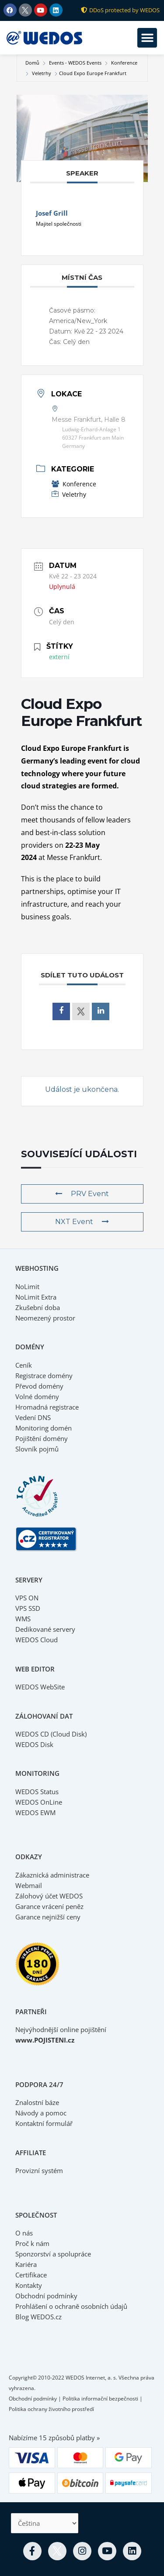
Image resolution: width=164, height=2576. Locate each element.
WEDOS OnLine (38, 1802)
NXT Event (82, 1221)
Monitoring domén (43, 1428)
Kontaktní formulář (44, 2123)
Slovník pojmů (37, 1448)
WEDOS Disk (34, 1744)
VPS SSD (27, 1608)
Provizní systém (39, 2170)
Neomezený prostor (45, 1318)
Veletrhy (41, 73)
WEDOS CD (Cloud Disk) (51, 1734)
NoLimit (27, 1286)
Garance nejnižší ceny (47, 1916)
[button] (147, 38)
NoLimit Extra (35, 1297)
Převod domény (39, 1386)
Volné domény (37, 1396)
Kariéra (26, 2264)
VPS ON (26, 1597)
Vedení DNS (33, 1417)
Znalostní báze (37, 2102)
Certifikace (31, 2274)
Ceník (23, 1365)
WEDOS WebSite (40, 1686)
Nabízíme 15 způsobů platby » (54, 2437)
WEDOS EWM (35, 1812)
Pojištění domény (41, 1438)
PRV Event (82, 1194)
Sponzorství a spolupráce (53, 2253)
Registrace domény (44, 1375)
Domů (33, 62)
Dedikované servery (45, 1629)
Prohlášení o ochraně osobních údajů (71, 2306)
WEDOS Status (37, 1791)
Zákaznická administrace (52, 1875)
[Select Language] (44, 2523)
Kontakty (28, 2285)
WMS (23, 1618)
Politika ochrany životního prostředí (51, 2409)
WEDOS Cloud (36, 1639)
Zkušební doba (37, 1307)
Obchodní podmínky (46, 2295)
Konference (124, 62)
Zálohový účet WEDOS (49, 1896)
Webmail (28, 1885)
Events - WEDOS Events (75, 62)
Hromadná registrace (47, 1407)
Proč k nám (32, 2243)
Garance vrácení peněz (49, 1906)
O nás (24, 2233)
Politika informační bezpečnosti (100, 2398)
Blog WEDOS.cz (38, 2316)
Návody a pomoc (40, 2112)
